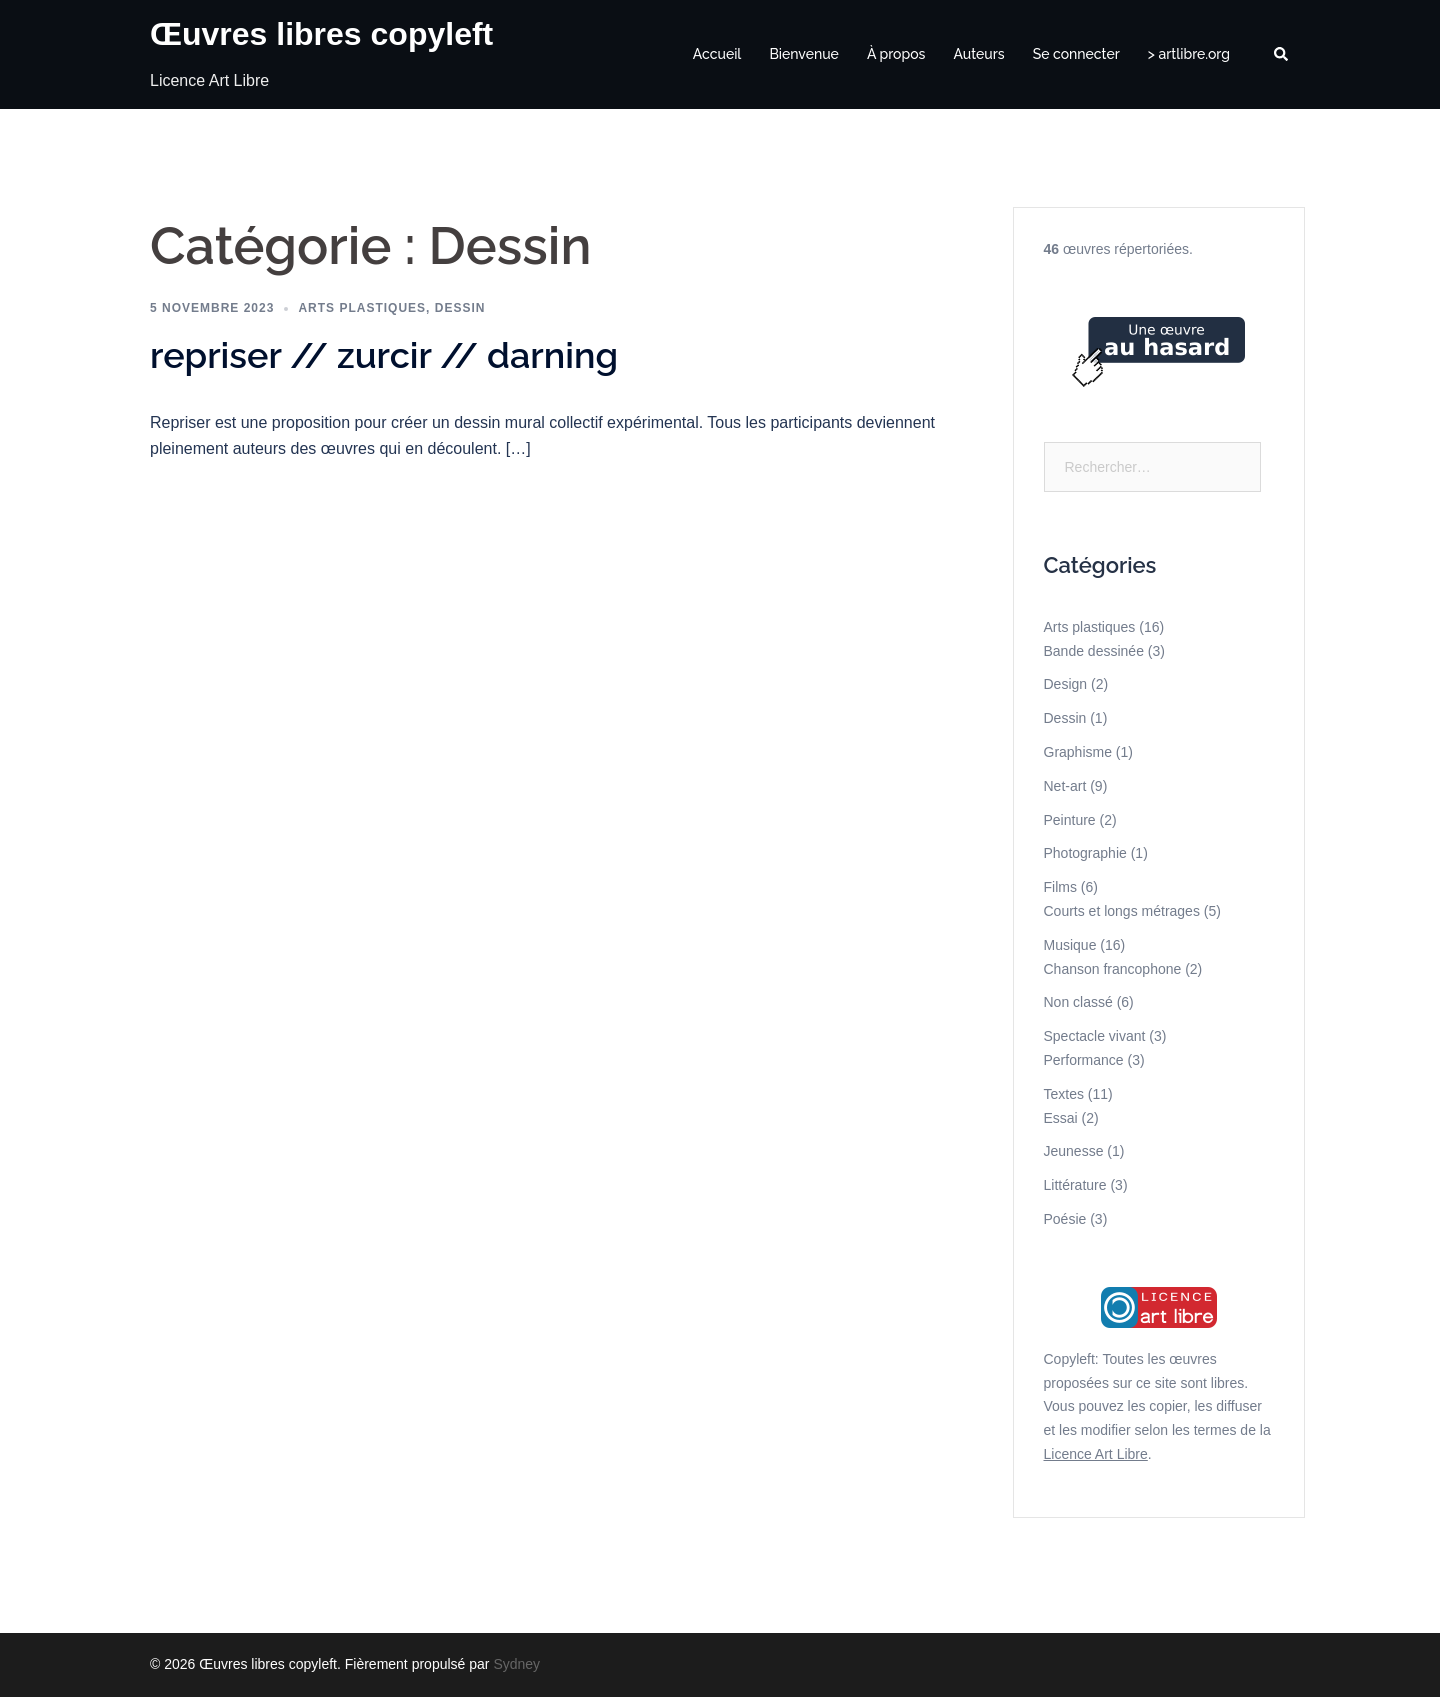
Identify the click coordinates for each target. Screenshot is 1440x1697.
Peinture (1070, 820)
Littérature (1075, 1185)
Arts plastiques (362, 308)
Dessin (460, 308)
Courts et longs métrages (1122, 911)
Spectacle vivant (1095, 1036)
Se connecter (1076, 54)
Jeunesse (1074, 1151)
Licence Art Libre (1096, 1454)
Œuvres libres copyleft (321, 34)
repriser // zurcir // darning (384, 355)
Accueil (717, 54)
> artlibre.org (1189, 54)
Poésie (1065, 1219)
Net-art (1065, 786)
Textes (1064, 1094)
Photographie (1085, 853)
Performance (1084, 1060)
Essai (1061, 1118)
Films (1060, 887)
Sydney (516, 1664)
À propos (896, 54)
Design (1066, 684)
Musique (1070, 945)
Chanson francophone (1113, 969)
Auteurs (978, 54)
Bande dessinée (1094, 651)
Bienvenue (804, 54)
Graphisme (1078, 752)
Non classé (1078, 1002)
